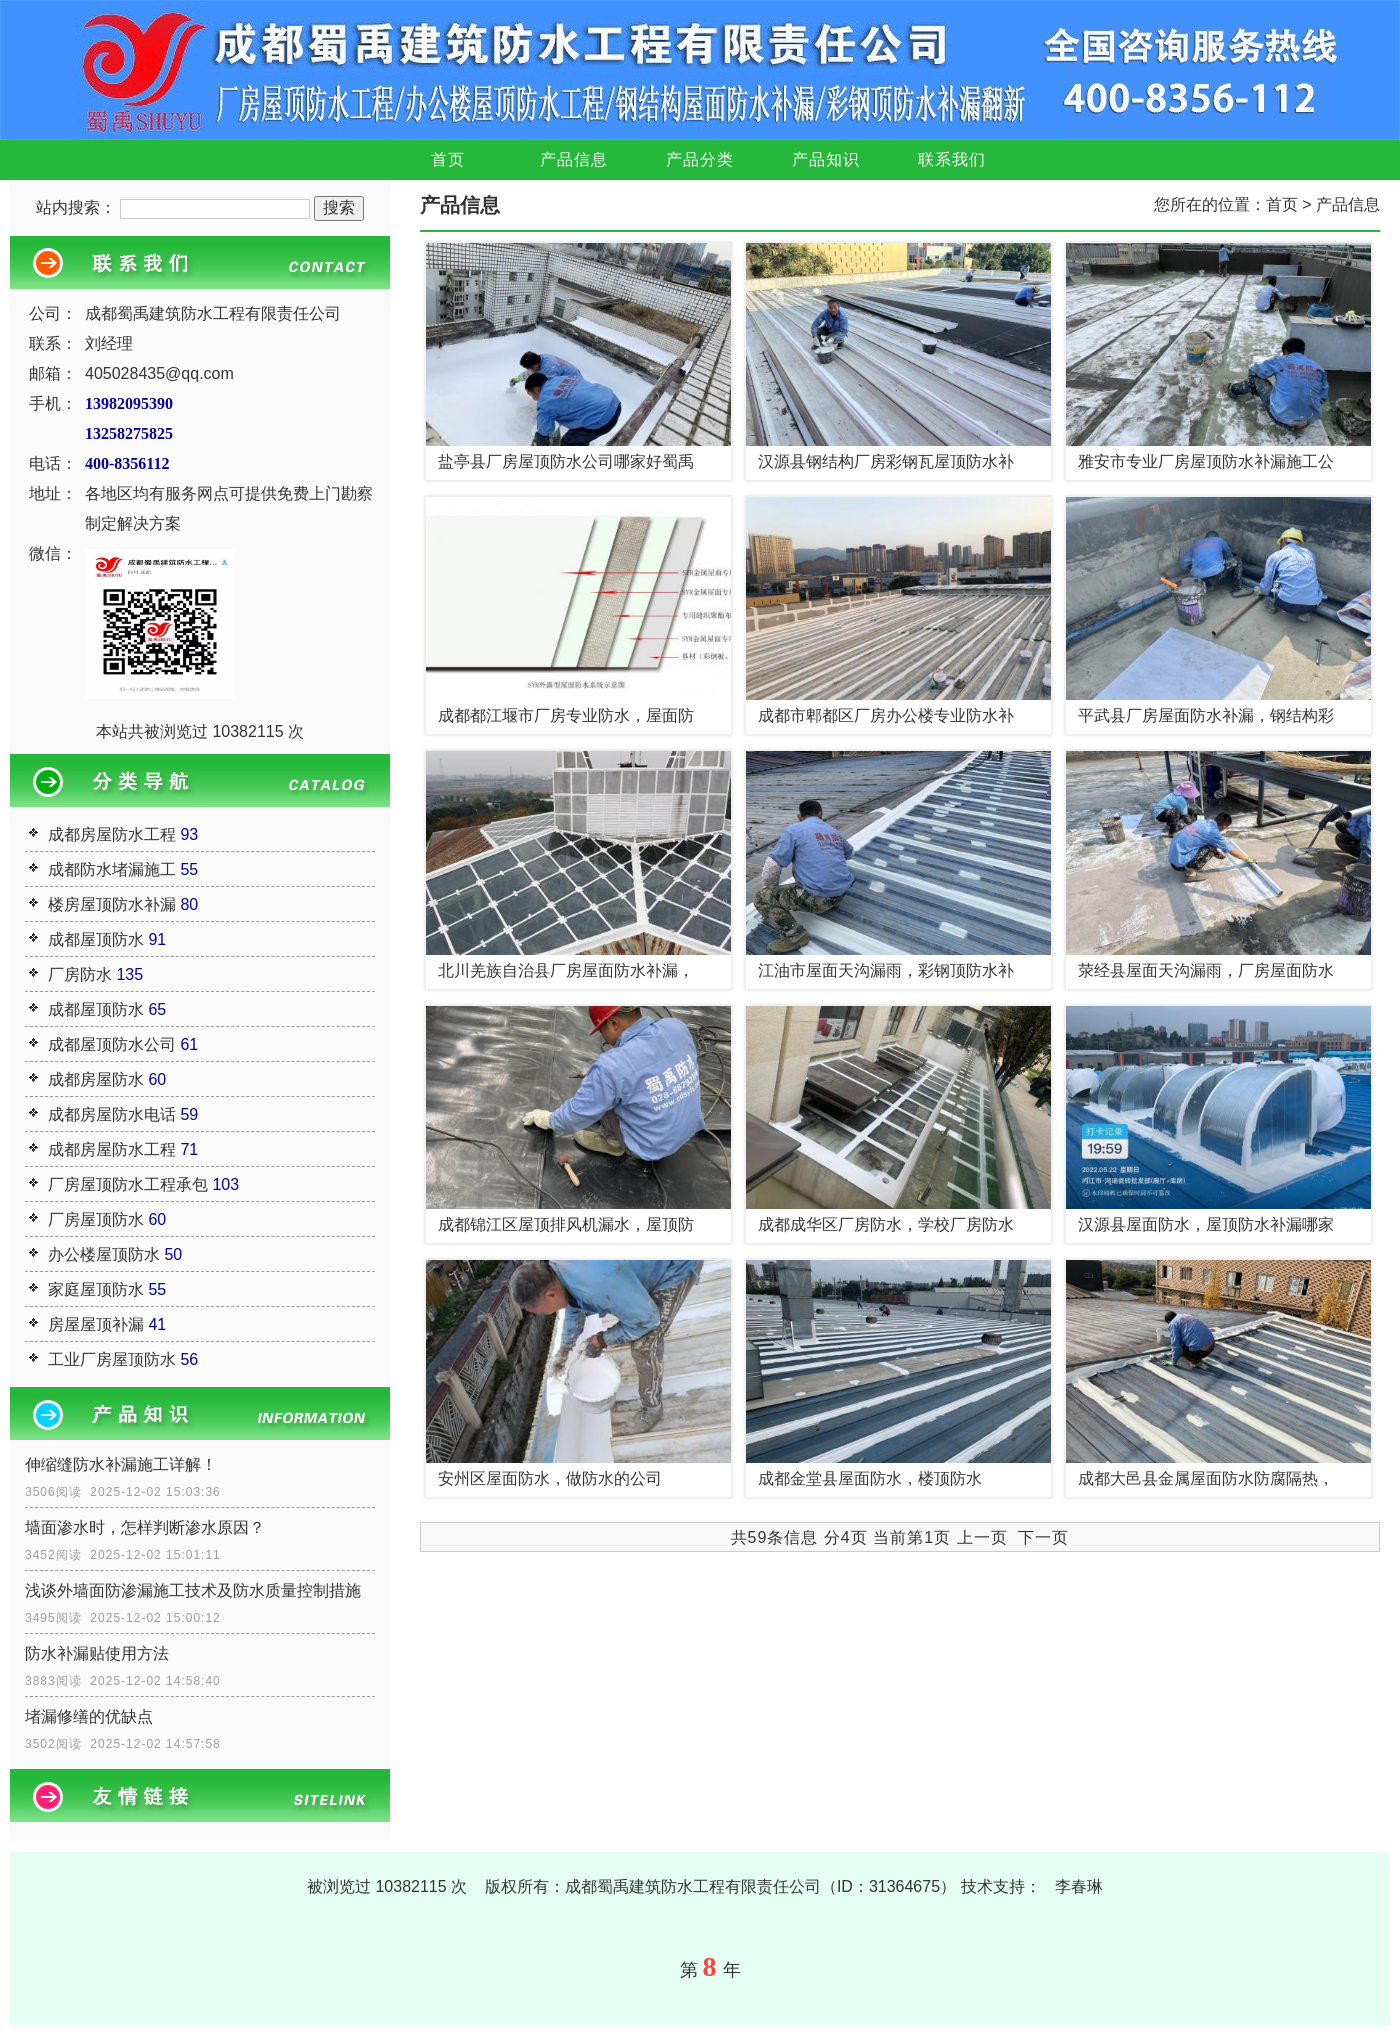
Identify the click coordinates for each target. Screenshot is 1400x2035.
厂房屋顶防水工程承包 (128, 1184)
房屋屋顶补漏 (96, 1324)
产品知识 (826, 159)
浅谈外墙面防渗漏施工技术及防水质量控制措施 (193, 1590)
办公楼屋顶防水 (104, 1254)
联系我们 (952, 159)
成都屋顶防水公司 (112, 1044)
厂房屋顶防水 (96, 1219)
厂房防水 (80, 974)
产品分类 (700, 159)
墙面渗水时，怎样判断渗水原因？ (145, 1527)
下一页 (1043, 1537)
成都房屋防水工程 (112, 834)
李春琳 (1079, 1886)
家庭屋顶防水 (96, 1289)
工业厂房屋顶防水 (112, 1359)
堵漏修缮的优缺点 (89, 1716)
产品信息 (574, 159)
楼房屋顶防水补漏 (112, 904)
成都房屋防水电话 (112, 1114)
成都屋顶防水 (96, 939)
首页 (448, 159)
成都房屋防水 (96, 1079)
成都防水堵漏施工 (112, 869)
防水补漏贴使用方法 (97, 1653)
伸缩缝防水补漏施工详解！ (121, 1464)
